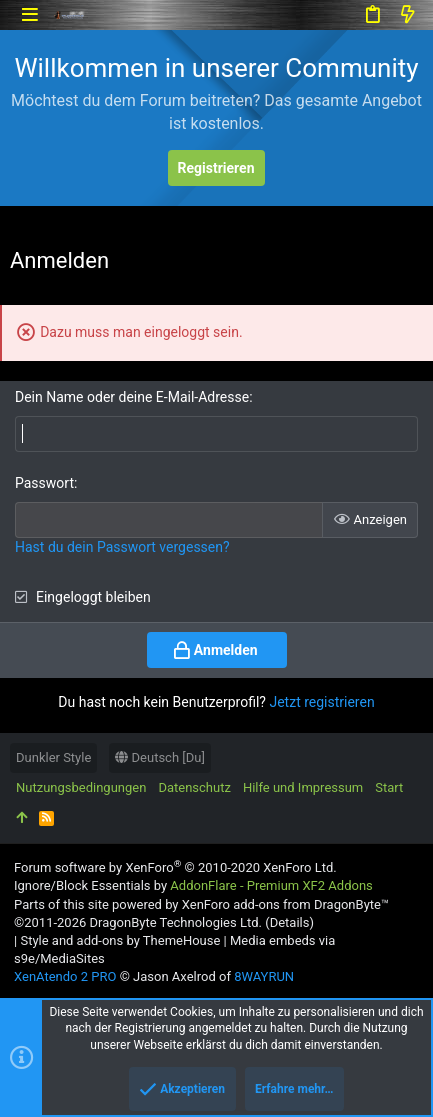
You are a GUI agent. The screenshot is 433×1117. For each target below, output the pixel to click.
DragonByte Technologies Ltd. (175, 922)
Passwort (44, 483)
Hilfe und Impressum (303, 787)
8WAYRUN (264, 976)
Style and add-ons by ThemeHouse (120, 940)
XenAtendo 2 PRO (65, 976)
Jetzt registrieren (321, 702)
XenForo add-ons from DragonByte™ (285, 904)
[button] (29, 14)
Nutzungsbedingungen (81, 787)
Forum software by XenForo (175, 867)
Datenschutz (194, 787)
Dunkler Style (53, 757)
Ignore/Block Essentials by (193, 885)
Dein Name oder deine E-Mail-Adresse (132, 397)
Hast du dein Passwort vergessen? (122, 547)
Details (290, 922)
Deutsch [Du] (160, 757)
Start (389, 787)
